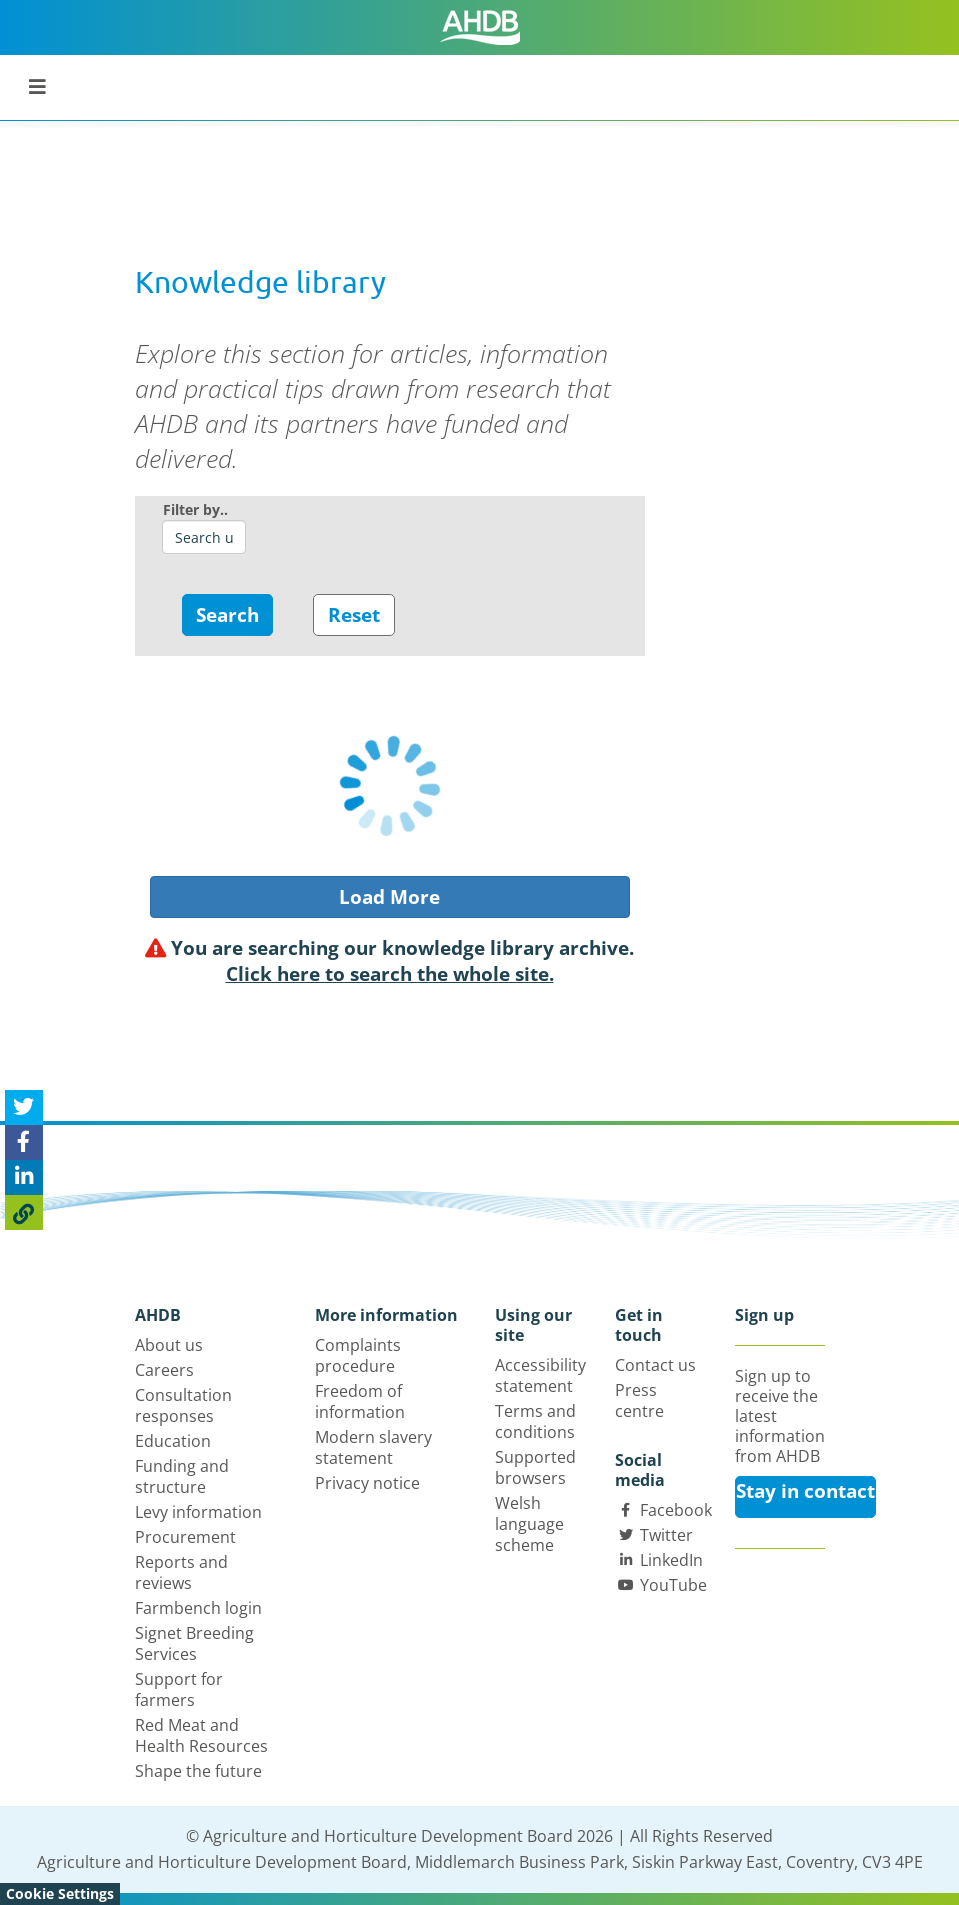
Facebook (676, 1510)
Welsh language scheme (529, 1524)
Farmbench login (198, 1608)
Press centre (639, 1400)
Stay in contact (805, 1491)
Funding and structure (182, 1476)
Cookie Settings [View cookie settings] (60, 1893)
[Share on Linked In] (24, 1177)
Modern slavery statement (373, 1447)
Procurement (185, 1537)
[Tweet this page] (24, 1107)
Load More (389, 897)
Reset (354, 615)
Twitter (666, 1535)
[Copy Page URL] (24, 1212)
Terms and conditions (535, 1421)
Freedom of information (360, 1401)
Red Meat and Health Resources (201, 1735)
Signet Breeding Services (194, 1643)
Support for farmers (179, 1689)
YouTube (673, 1585)
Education (173, 1441)
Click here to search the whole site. (390, 973)
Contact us (655, 1365)
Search (227, 615)
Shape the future (198, 1771)
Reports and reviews (181, 1572)
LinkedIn (671, 1560)
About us (169, 1345)
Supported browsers (535, 1467)
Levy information (198, 1512)
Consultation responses (183, 1405)
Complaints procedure (358, 1355)
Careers (164, 1370)
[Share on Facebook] (24, 1142)
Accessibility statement (540, 1375)
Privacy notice (367, 1483)
